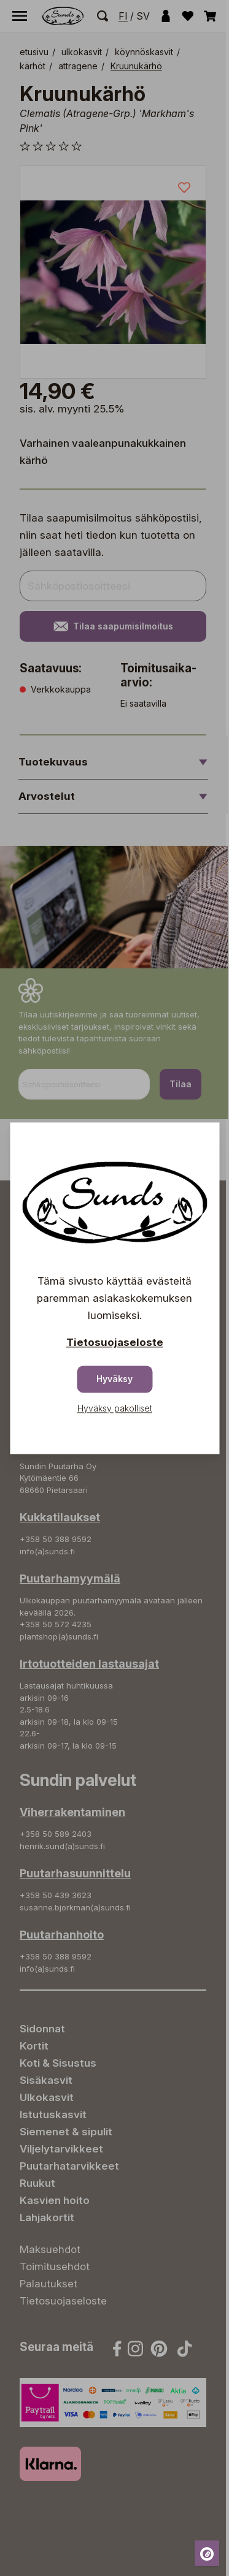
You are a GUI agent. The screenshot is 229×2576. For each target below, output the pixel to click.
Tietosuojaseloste (114, 1342)
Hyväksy (114, 1378)
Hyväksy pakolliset (114, 1408)
